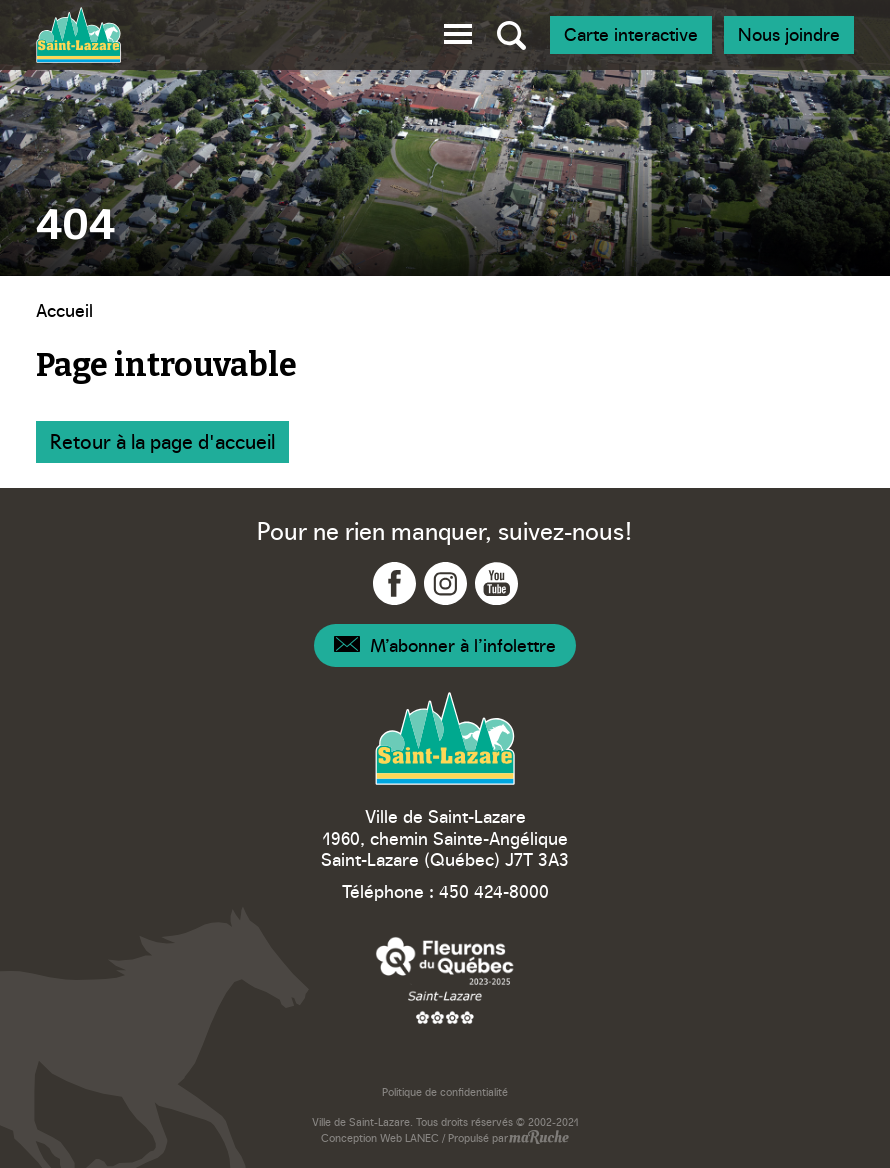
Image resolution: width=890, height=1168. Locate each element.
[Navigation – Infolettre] (445, 645)
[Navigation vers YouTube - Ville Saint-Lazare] (496, 583)
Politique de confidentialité (445, 1091)
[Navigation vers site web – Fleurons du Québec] (445, 979)
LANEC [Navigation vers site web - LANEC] (422, 1137)
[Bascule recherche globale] (511, 35)
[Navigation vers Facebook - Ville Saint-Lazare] (394, 583)
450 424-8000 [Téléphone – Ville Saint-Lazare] (494, 890)
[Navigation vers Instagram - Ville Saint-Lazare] (445, 583)
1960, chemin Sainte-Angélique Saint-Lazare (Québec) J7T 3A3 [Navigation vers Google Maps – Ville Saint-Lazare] (445, 848)
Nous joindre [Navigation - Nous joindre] (789, 33)
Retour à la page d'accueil (162, 440)
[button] (458, 30)
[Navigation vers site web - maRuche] (538, 1139)
